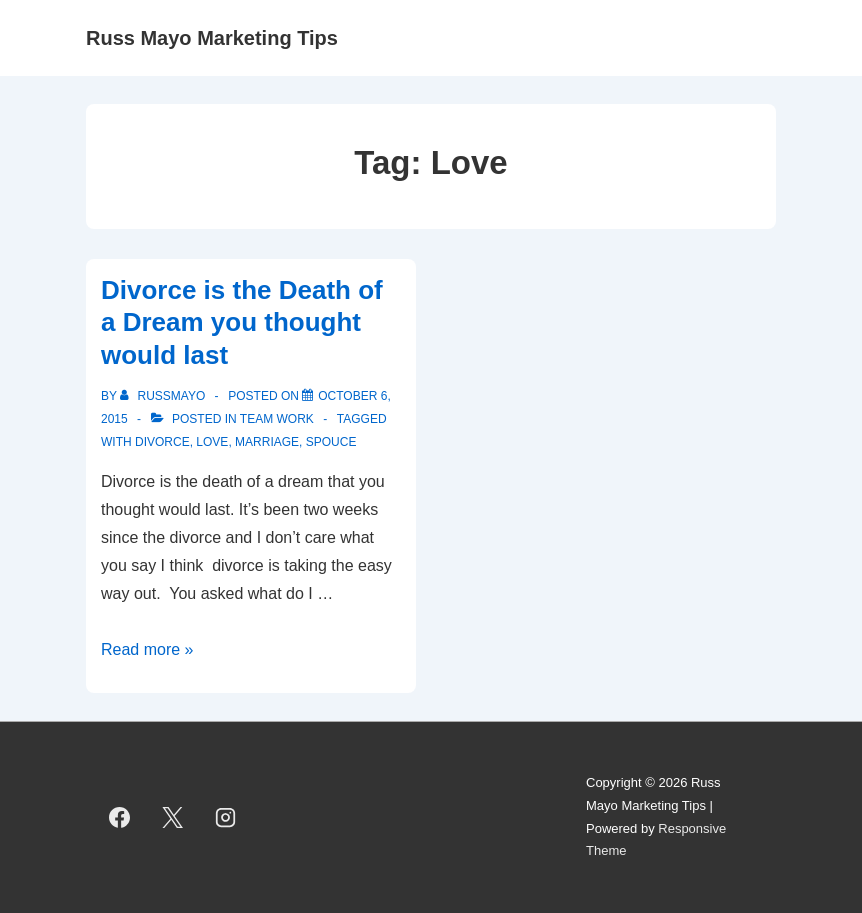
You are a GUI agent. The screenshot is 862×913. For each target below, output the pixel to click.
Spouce (331, 442)
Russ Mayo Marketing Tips (212, 38)
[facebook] (120, 818)
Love (212, 442)
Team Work (277, 419)
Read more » (147, 649)
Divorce (162, 442)
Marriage (267, 442)
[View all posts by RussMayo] (164, 396)
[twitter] (173, 818)
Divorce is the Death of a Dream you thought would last (242, 322)
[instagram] (226, 818)
